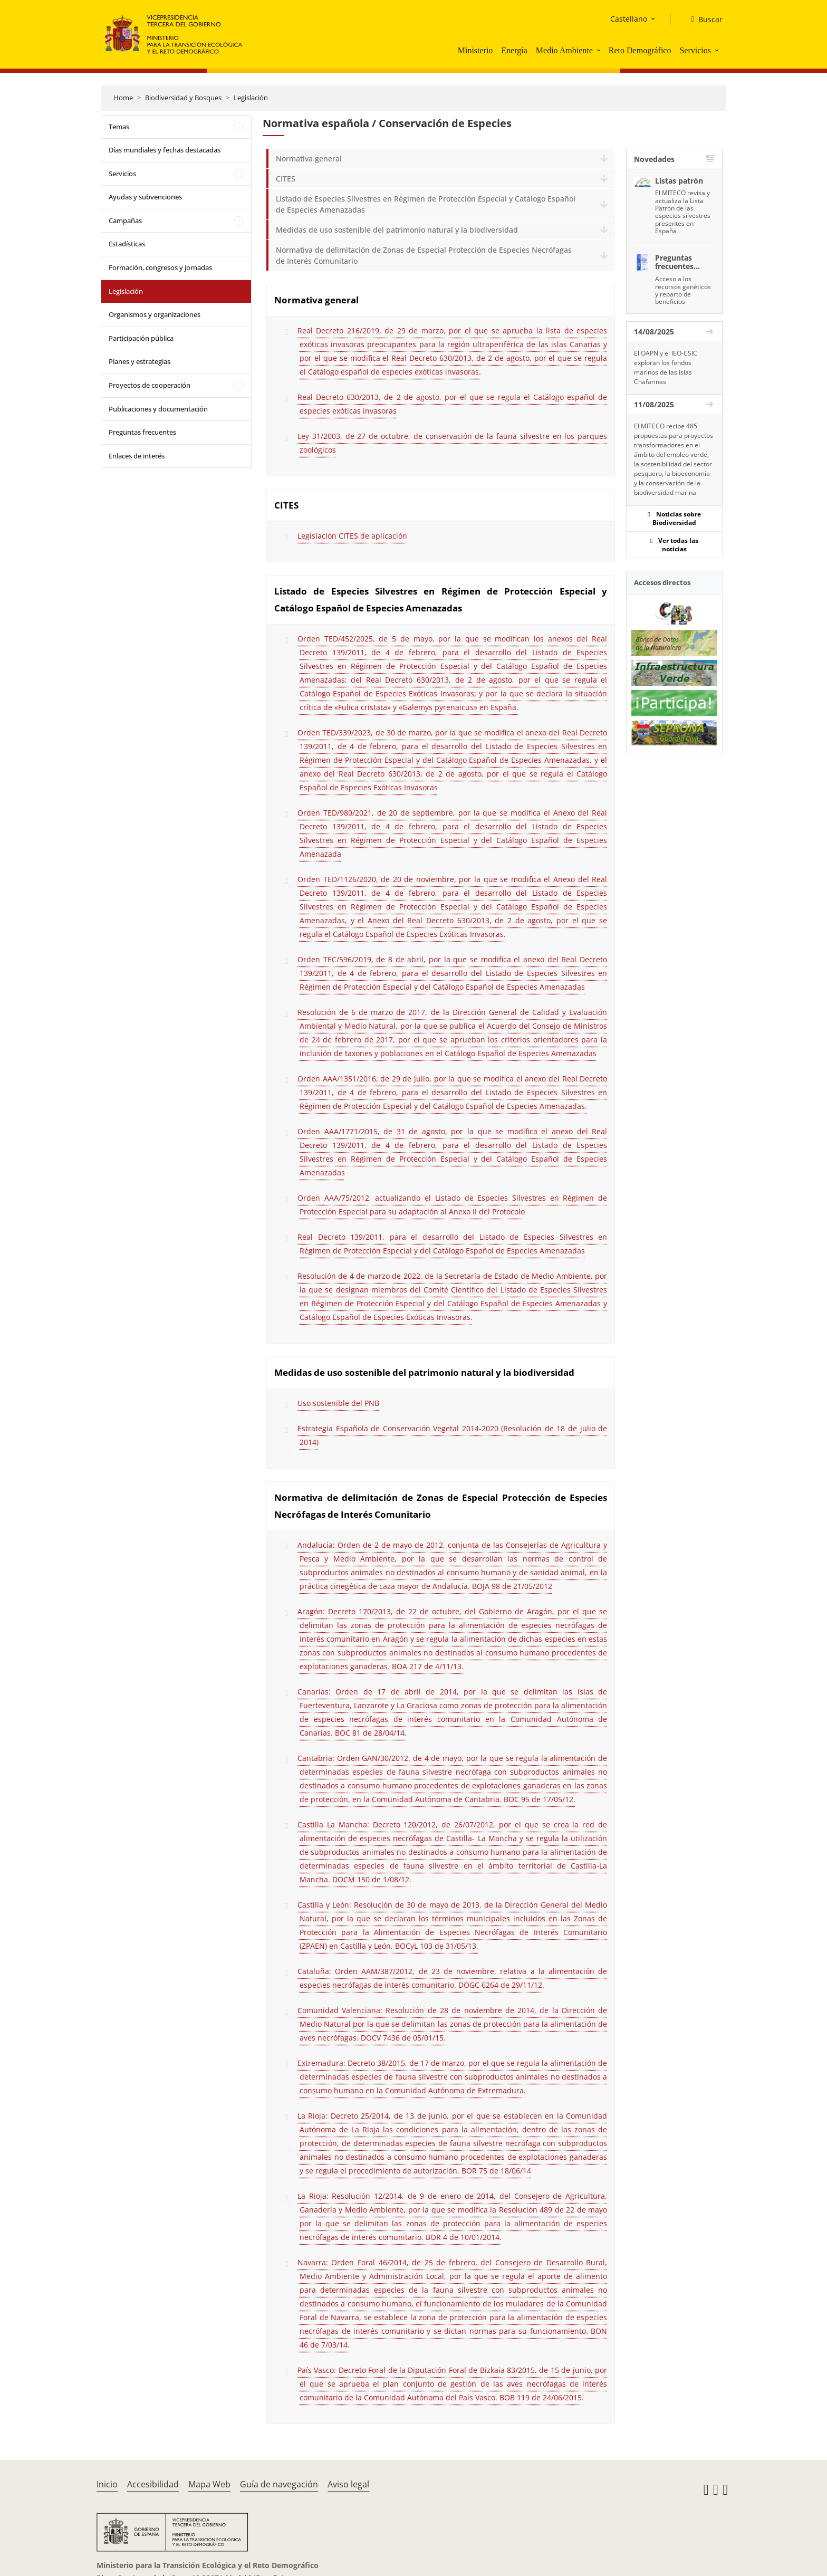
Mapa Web (209, 2484)
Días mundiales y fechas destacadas (164, 150)
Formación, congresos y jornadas (160, 267)
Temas (119, 126)
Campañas (125, 220)
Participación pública (141, 338)
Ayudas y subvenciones (145, 197)
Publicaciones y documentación (158, 409)
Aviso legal (348, 2484)
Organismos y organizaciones (154, 314)
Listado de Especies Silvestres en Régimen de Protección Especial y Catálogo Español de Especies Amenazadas (425, 204)
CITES (285, 179)
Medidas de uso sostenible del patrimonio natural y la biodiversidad (397, 230)
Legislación (251, 97)
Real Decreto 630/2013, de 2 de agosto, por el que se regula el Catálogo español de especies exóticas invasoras (452, 404)
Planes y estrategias (139, 361)
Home (123, 97)
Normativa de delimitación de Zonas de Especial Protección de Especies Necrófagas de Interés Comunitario (424, 255)
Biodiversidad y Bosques (183, 97)
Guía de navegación (279, 2484)
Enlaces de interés (137, 456)
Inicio (107, 2484)
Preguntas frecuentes (142, 432)
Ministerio (475, 50)
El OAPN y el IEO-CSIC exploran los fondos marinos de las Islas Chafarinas (665, 367)
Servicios (695, 50)
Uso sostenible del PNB (338, 1403)
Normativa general (309, 159)
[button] (599, 50)
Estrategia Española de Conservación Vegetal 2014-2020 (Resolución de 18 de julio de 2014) (452, 1435)
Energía (514, 50)
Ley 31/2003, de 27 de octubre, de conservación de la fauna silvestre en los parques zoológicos (452, 443)
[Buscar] (703, 19)
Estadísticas (127, 243)
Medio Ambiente (564, 50)
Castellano (628, 19)
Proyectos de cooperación (149, 385)
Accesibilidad (153, 2484)
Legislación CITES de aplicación (352, 536)
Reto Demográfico (640, 50)
